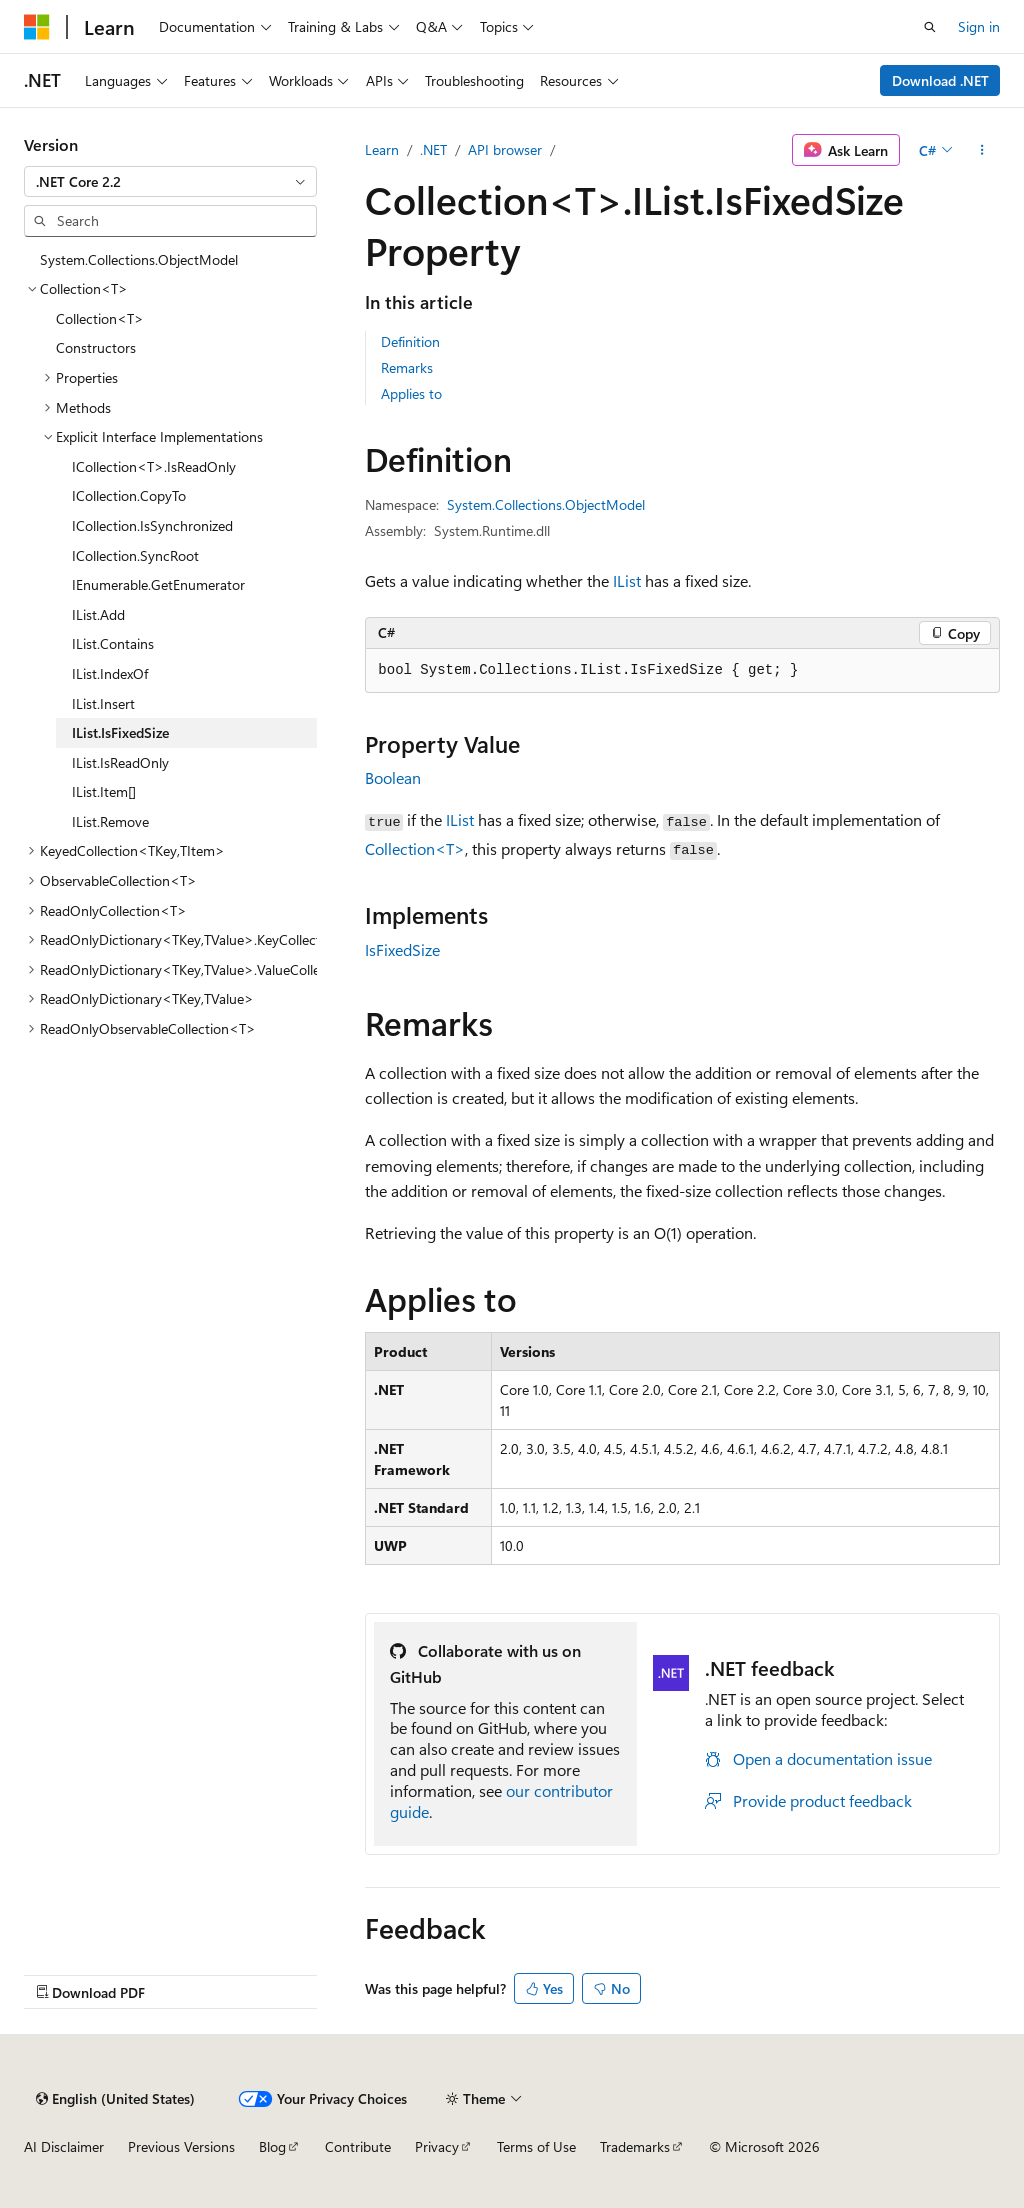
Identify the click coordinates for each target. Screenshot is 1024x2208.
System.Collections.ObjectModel (546, 504)
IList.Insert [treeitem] (103, 703)
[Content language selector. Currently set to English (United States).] (115, 2099)
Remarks (407, 367)
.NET (433, 149)
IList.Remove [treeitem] (110, 821)
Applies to (411, 393)
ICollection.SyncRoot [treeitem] (135, 555)
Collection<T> (415, 848)
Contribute (358, 2146)
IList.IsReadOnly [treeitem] (120, 762)
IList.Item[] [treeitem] (104, 791)
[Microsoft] (37, 27)
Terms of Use (536, 2146)
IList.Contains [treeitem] (113, 643)
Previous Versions (181, 2146)
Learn (382, 149)
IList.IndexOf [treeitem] (110, 673)
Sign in (979, 26)
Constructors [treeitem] (96, 347)
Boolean (393, 777)
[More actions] (982, 150)
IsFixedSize (402, 949)
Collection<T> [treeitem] (100, 318)
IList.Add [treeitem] (98, 614)
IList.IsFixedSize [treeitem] (120, 732)
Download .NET (940, 80)
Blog (272, 2146)
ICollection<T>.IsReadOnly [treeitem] (154, 466)
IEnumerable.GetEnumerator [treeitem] (158, 584)
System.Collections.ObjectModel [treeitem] (139, 259)
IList (627, 580)
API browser (505, 149)
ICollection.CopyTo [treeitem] (129, 495)
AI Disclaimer (64, 2146)
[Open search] (930, 27)
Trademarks (635, 2146)
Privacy (437, 2146)
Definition (410, 341)
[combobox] (170, 182)
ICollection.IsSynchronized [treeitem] (152, 525)
